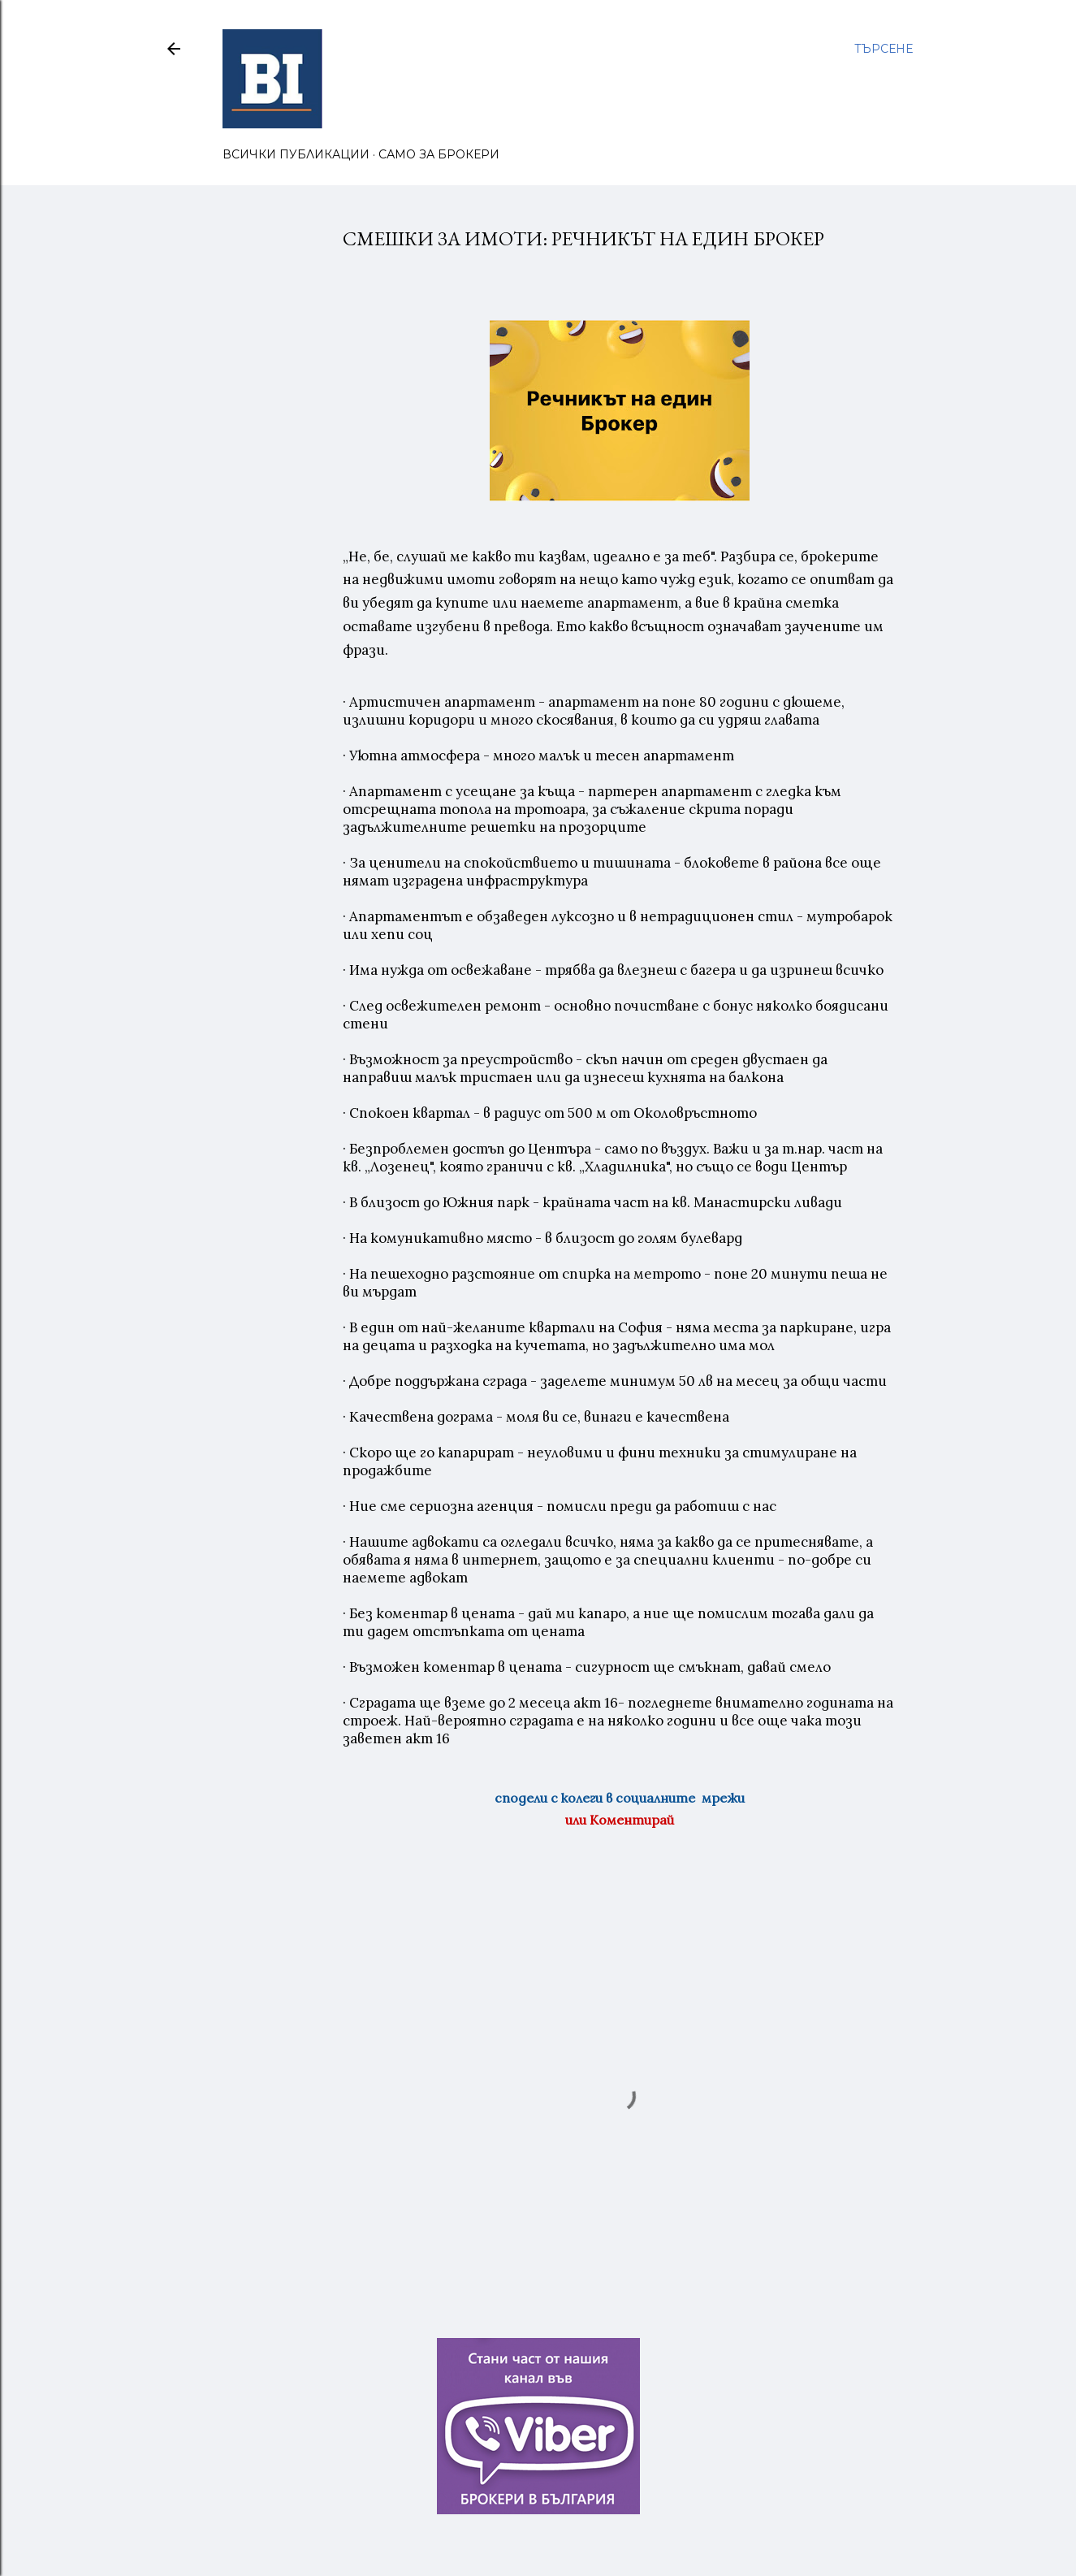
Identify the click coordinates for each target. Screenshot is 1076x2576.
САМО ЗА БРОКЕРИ (438, 154)
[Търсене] (883, 48)
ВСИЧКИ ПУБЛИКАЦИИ (296, 154)
